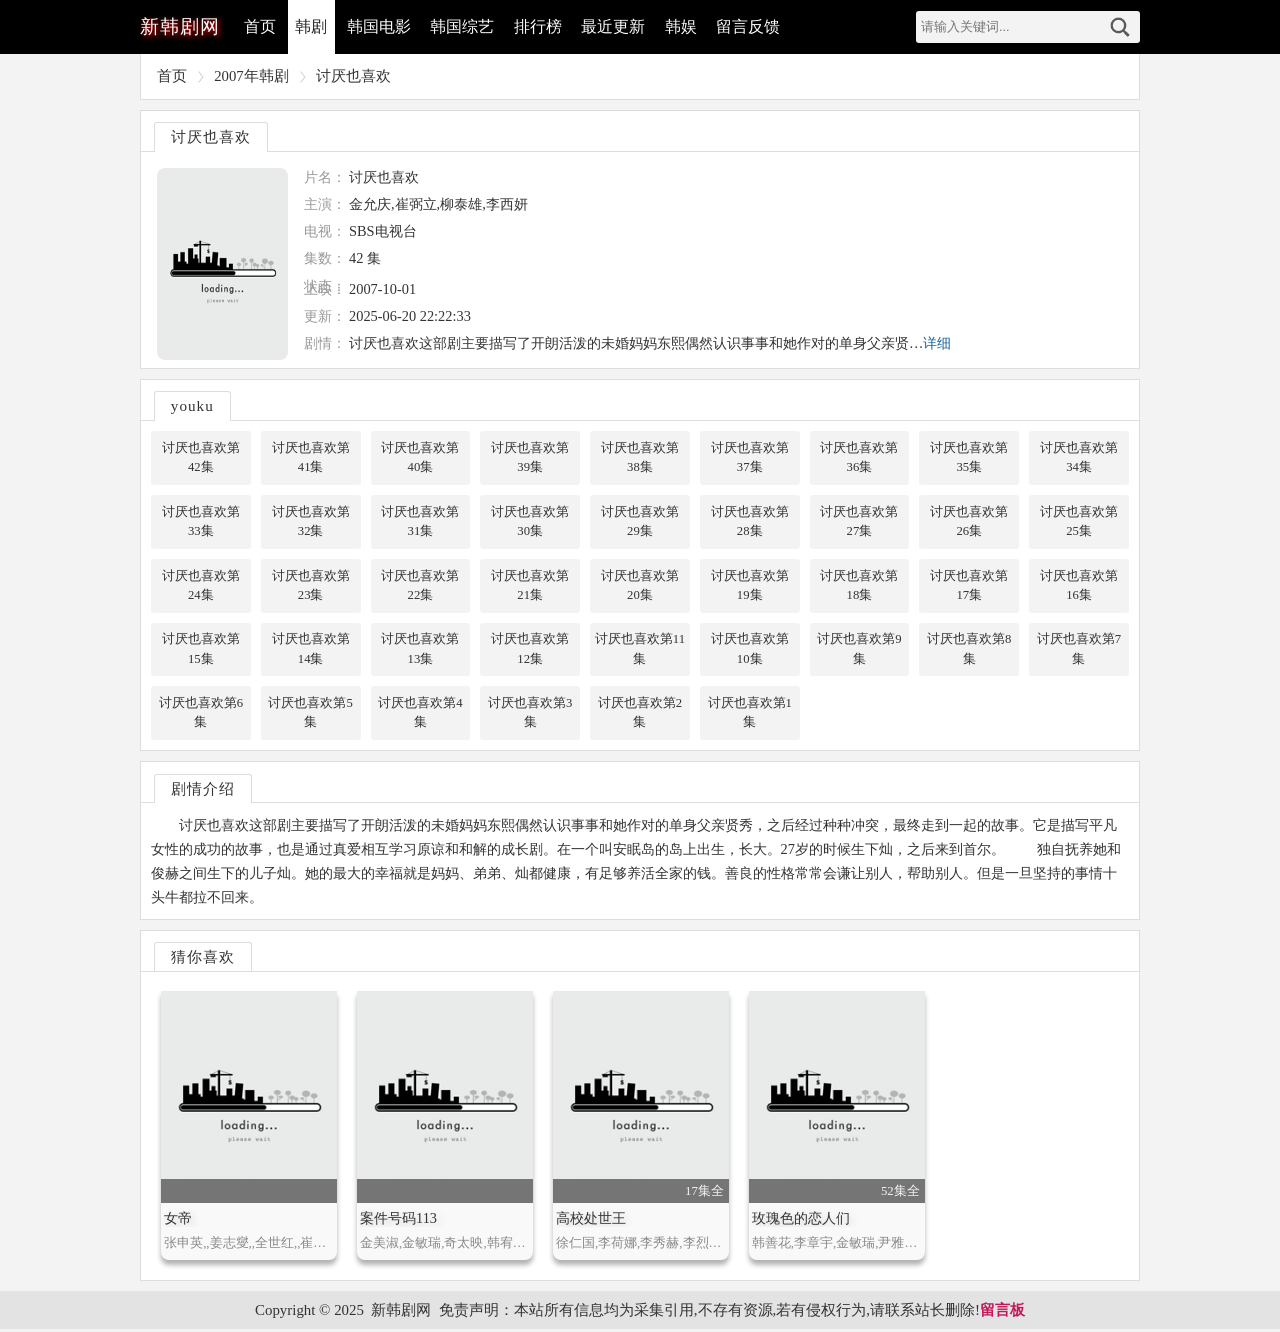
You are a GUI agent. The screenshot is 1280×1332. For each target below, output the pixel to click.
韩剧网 (180, 26)
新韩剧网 (401, 1312)
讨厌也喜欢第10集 (750, 650)
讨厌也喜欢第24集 (201, 586)
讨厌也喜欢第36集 (859, 457)
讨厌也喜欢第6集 (201, 714)
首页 (260, 26)
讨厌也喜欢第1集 (749, 714)
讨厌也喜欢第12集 (530, 650)
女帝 (178, 1221)
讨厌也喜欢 (353, 76)
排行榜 (540, 26)
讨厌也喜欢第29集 (640, 521)
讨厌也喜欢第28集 (750, 521)
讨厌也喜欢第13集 (420, 650)
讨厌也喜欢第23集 (311, 586)
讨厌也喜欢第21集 (530, 586)
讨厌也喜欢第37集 (750, 457)
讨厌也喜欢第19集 (750, 586)
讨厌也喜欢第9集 (859, 650)
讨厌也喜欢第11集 (640, 650)
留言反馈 (752, 26)
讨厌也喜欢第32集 (311, 521)
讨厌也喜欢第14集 (311, 650)
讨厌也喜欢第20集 (640, 586)
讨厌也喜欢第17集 (969, 586)
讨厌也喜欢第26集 (969, 521)
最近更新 (616, 26)
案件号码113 (398, 1221)
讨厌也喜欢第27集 (859, 521)
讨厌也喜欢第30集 (530, 521)
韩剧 (312, 26)
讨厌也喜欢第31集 (420, 521)
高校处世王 (591, 1221)
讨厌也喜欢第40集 (420, 457)
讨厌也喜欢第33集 (201, 521)
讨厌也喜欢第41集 (311, 457)
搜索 (1120, 27)
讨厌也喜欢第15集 (201, 650)
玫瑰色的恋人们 (801, 1221)
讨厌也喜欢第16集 (1079, 586)
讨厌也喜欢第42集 (201, 457)
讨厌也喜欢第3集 (530, 714)
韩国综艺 (464, 26)
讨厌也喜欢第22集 (420, 586)
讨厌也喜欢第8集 (969, 650)
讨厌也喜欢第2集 (640, 714)
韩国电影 (380, 26)
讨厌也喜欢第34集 (1079, 457)
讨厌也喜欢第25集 (1079, 521)
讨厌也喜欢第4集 (420, 714)
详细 (937, 343)
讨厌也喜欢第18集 (859, 586)
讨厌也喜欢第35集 (969, 457)
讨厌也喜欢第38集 (640, 457)
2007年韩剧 (251, 76)
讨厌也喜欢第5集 (310, 714)
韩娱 (684, 26)
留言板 (1002, 1312)
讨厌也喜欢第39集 (530, 457)
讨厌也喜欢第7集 (1079, 650)
